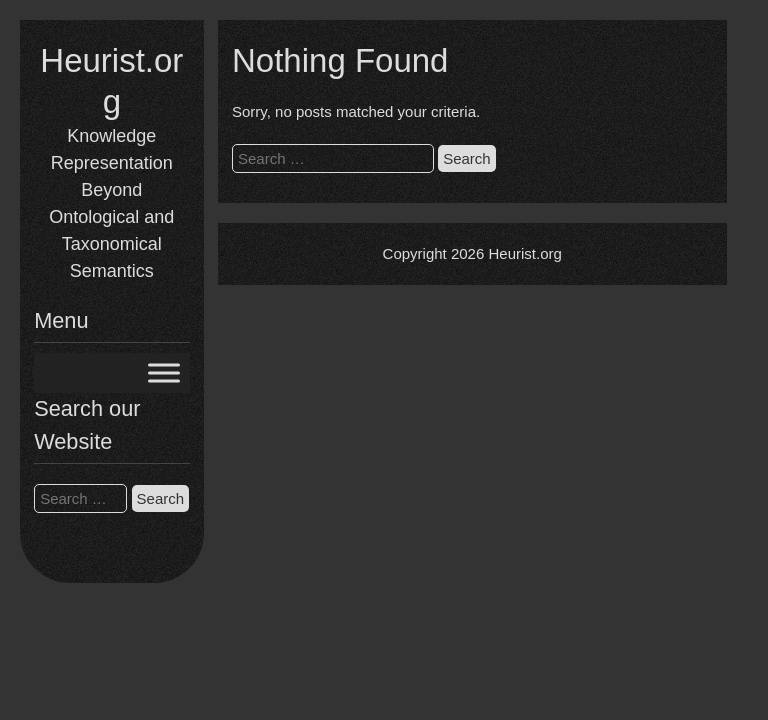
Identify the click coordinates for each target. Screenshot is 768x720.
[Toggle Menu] (164, 373)
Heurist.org (524, 253)
